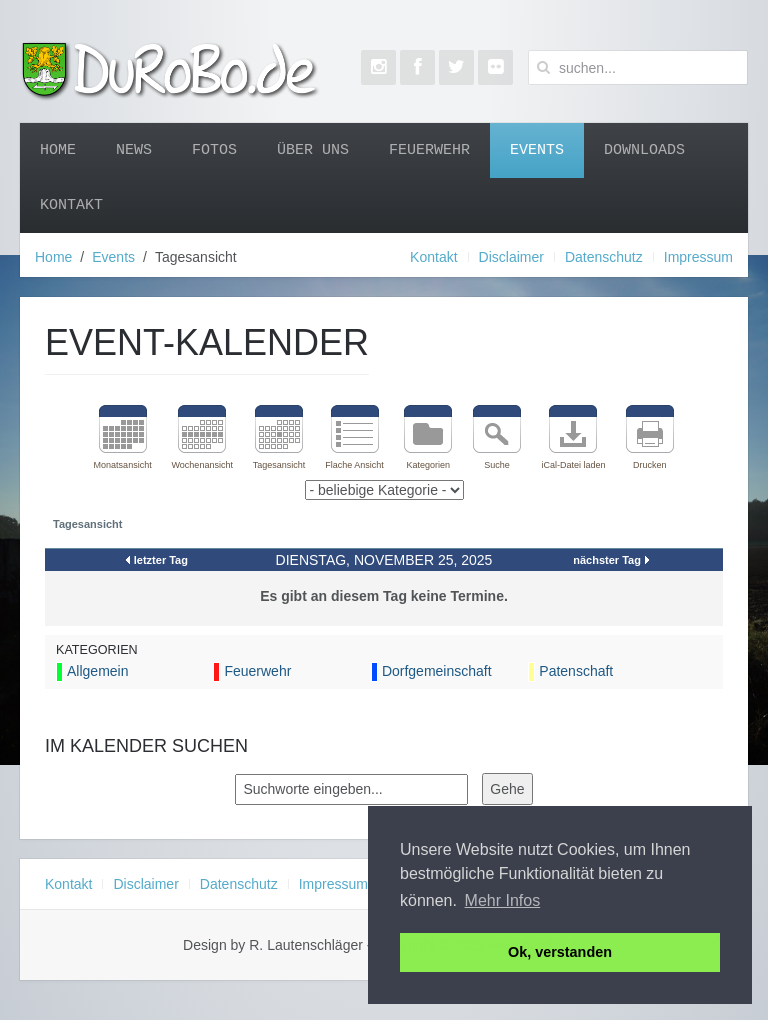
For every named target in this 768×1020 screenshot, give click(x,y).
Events (537, 150)
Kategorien (428, 465)
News (134, 150)
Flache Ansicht (354, 465)
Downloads (644, 150)
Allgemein (97, 671)
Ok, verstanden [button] (560, 952)
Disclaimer (511, 257)
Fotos (214, 150)
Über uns (313, 150)
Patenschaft (576, 671)
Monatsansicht (123, 465)
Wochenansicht (202, 465)
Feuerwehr (429, 150)
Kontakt (71, 205)
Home (58, 150)
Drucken (650, 465)
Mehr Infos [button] (503, 900)
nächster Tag (607, 560)
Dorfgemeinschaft (437, 671)
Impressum (698, 257)
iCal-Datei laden (573, 465)
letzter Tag (161, 560)
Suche (497, 465)
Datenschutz (604, 257)
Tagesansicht (279, 465)
